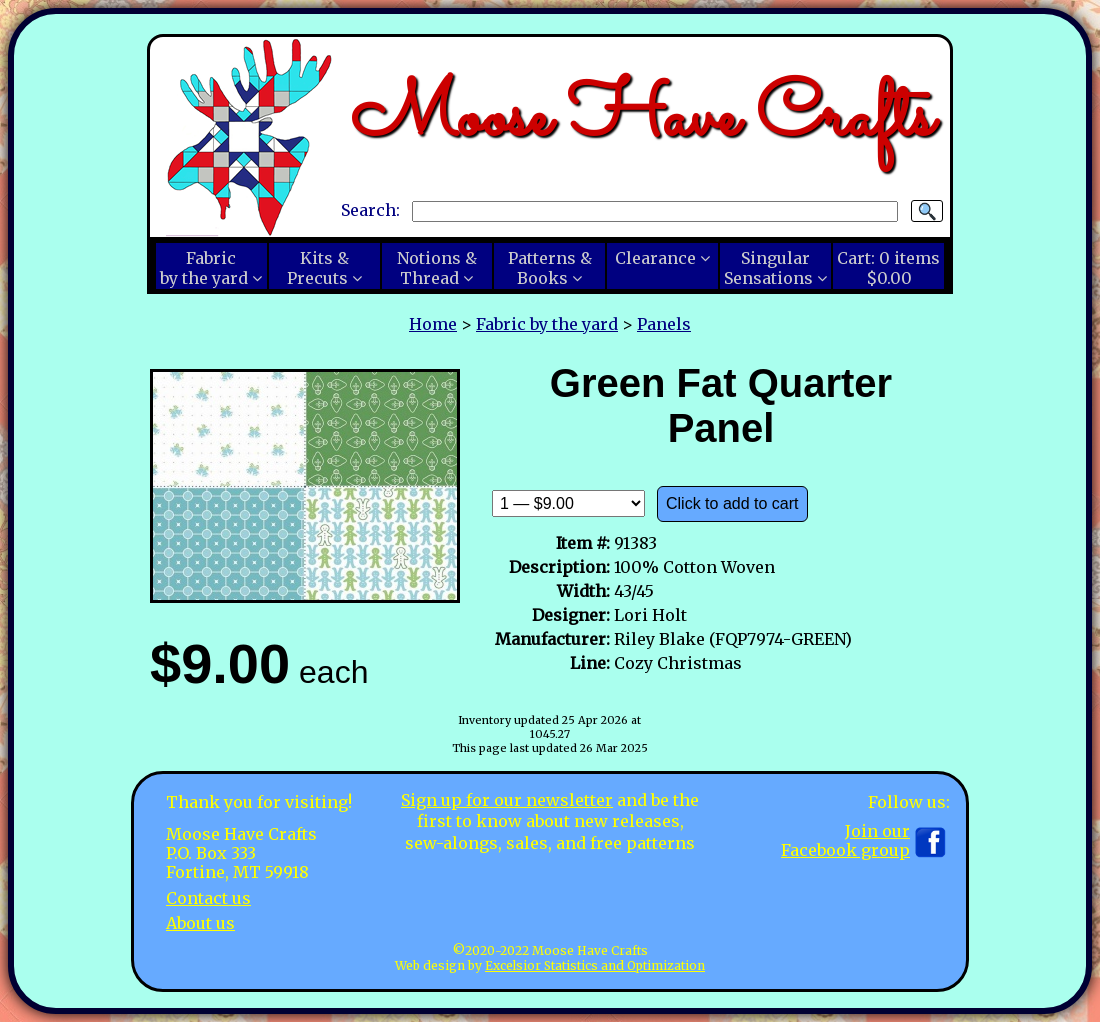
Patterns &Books (550, 268)
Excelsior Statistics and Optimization (595, 965)
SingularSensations (768, 268)
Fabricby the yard (204, 268)
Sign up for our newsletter (507, 800)
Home (433, 324)
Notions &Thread (437, 268)
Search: (370, 210)
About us (200, 923)
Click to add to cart (732, 503)
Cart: (888, 268)
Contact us (208, 898)
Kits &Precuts (318, 268)
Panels (664, 324)
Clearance (655, 258)
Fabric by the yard (547, 324)
